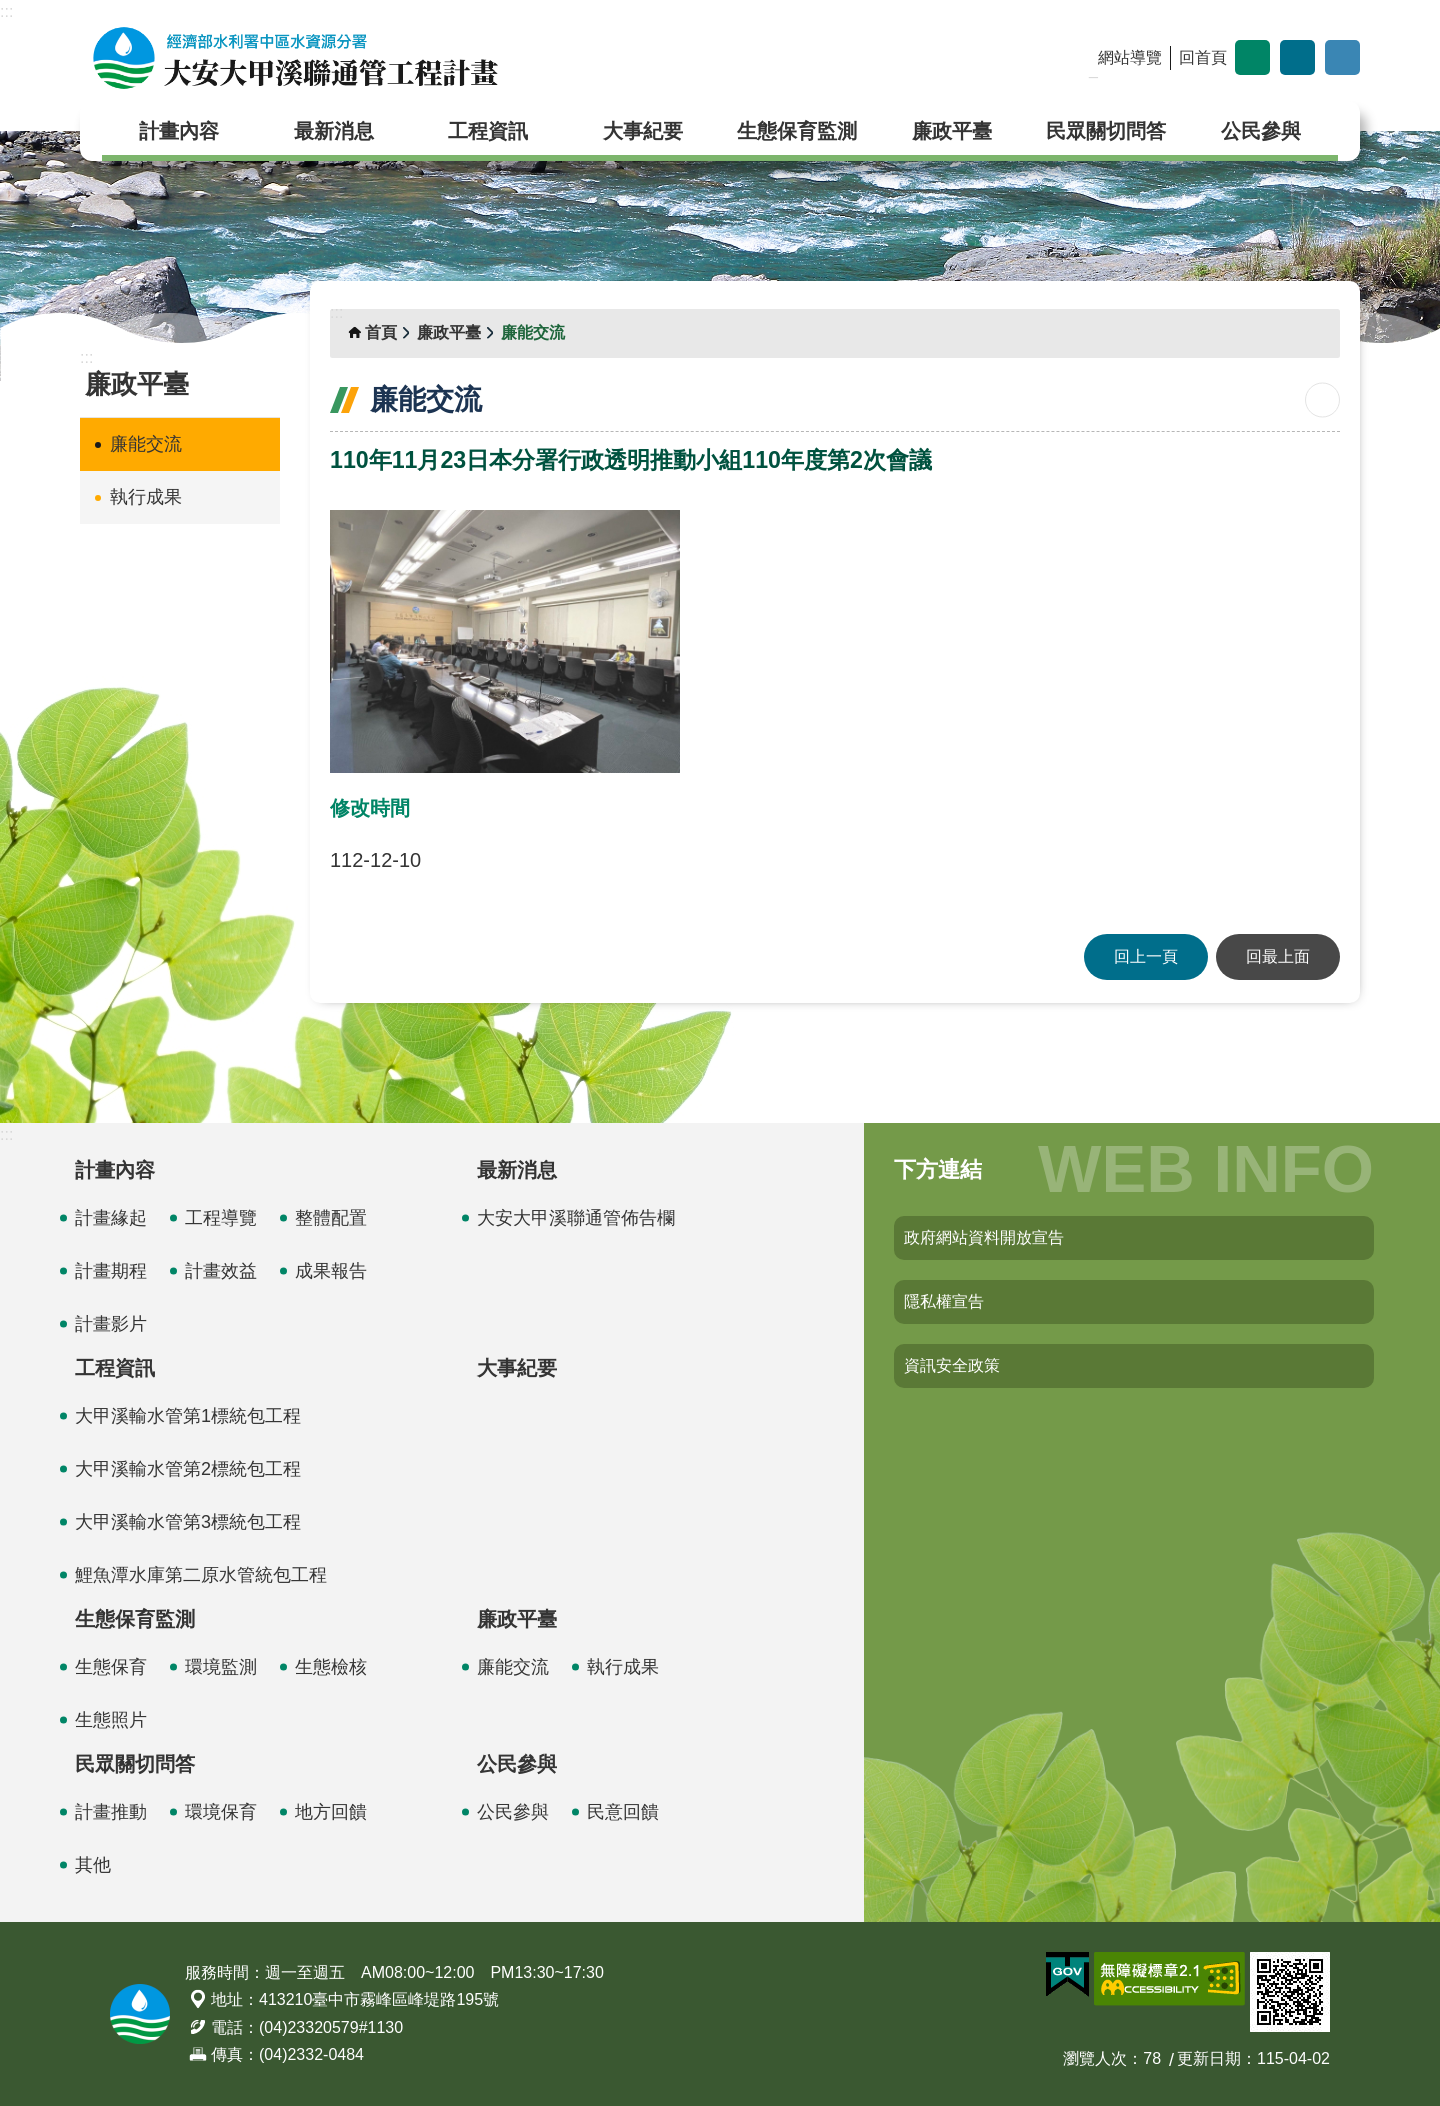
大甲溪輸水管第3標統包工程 (188, 1522)
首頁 (381, 332)
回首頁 (1203, 57)
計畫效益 (221, 1271)
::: (6, 11)
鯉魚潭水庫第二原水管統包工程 (201, 1575)
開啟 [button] (1342, 57)
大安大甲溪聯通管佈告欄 (576, 1218)
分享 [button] (1297, 57)
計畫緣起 (111, 1218)
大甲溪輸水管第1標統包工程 (188, 1416)
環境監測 (221, 1667)
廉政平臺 (952, 131)
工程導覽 (221, 1218)
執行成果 (146, 497)
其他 (93, 1865)
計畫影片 (111, 1324)
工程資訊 (488, 131)
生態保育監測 (797, 131)
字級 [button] (1252, 57)
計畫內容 (179, 131)
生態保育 (111, 1667)
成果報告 (331, 1271)
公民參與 (1261, 131)
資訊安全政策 (952, 1365)
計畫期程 (111, 1271)
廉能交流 (146, 444)
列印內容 (1322, 400)
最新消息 (334, 131)
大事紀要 (643, 131)
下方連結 (938, 1169)
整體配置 (331, 1218)
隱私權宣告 (944, 1301)
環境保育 (221, 1812)
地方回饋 (331, 1812)
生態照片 (111, 1720)
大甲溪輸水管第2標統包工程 (188, 1469)
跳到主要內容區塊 (10, 10)
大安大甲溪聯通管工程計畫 (295, 58)
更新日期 (1209, 2058)
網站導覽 (1130, 57)
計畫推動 (111, 1812)
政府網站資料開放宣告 (984, 1237)
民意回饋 (623, 1812)
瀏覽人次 (1095, 2058)
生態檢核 (331, 1667)
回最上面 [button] (1278, 956)
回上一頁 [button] (1146, 956)
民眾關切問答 (1106, 131)
